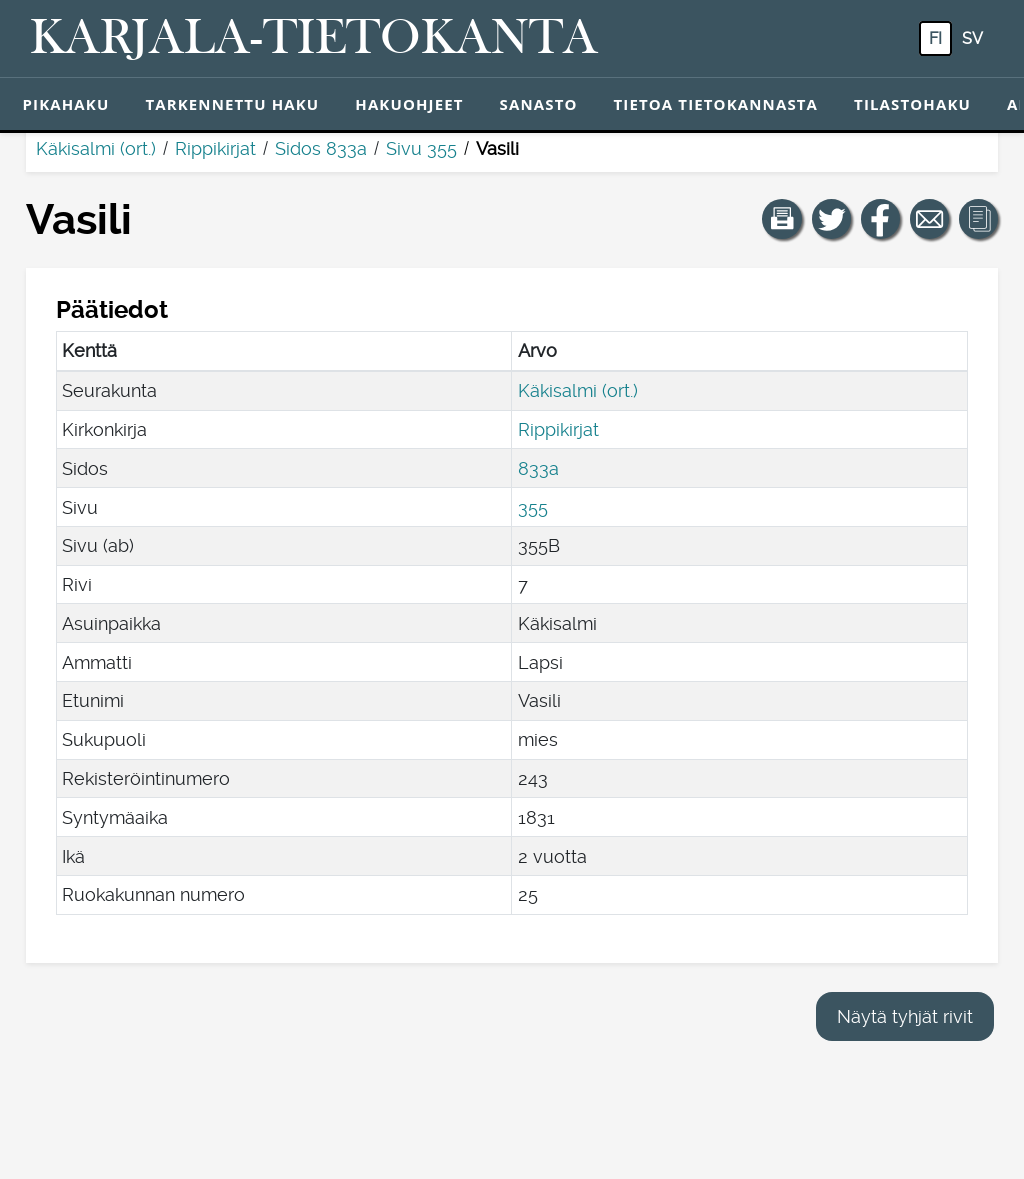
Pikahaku (66, 104)
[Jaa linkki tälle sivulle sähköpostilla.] (930, 219)
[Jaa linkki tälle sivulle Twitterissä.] (832, 219)
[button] (782, 219)
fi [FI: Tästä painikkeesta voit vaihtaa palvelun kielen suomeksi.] (935, 38)
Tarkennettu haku (232, 104)
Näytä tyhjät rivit (905, 1016)
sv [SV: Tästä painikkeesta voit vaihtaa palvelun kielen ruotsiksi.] (972, 38)
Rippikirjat (215, 148)
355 (533, 507)
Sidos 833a (321, 148)
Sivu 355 (421, 148)
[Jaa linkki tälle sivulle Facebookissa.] (881, 219)
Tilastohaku (912, 104)
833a (538, 468)
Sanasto (539, 104)
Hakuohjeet (409, 104)
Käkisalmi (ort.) (96, 148)
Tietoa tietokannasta (716, 104)
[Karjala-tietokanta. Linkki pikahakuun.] (314, 39)
